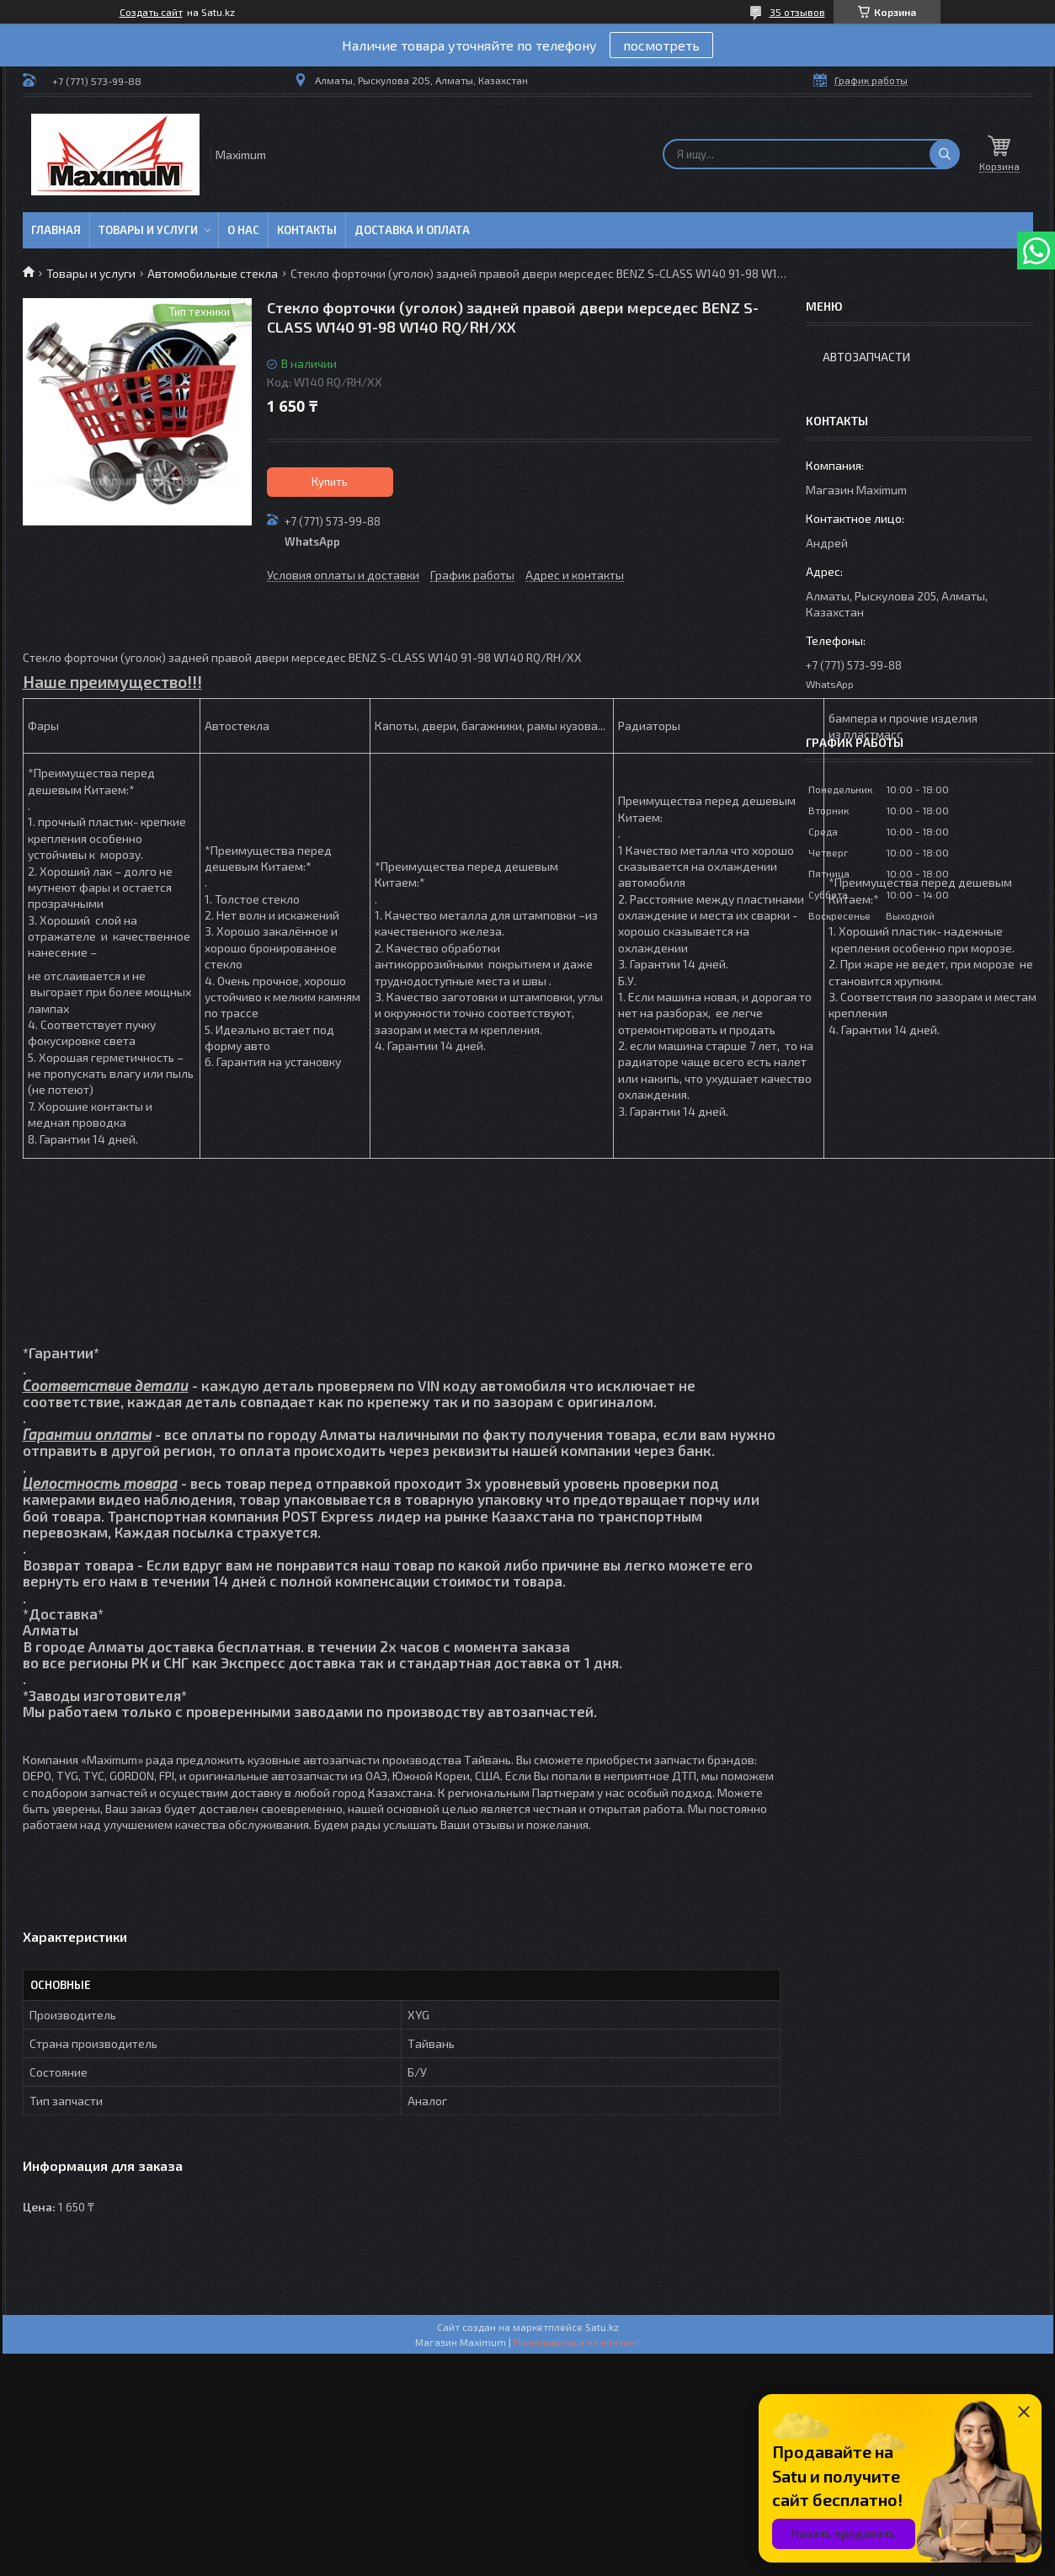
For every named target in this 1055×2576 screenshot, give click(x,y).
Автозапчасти (866, 356)
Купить (330, 481)
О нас (243, 230)
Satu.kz (602, 2327)
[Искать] (945, 154)
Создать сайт (151, 12)
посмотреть (661, 45)
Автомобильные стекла (212, 273)
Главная (56, 230)
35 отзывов (797, 12)
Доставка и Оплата (412, 230)
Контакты (307, 230)
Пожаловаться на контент (577, 2342)
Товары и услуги (148, 230)
